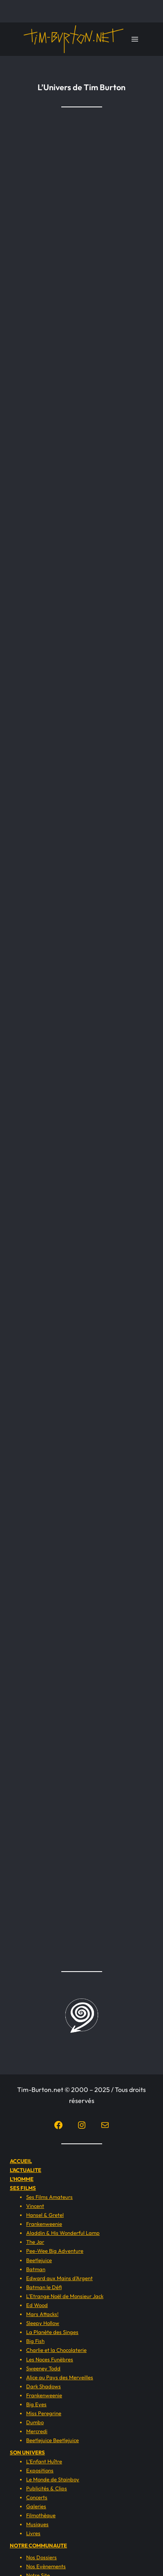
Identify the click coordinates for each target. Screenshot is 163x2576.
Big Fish (35, 2341)
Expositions (40, 2470)
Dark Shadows (43, 2386)
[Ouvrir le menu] (135, 39)
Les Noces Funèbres (49, 2359)
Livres (33, 2533)
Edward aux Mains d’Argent (59, 2278)
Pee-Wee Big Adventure (54, 2250)
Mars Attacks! (42, 2314)
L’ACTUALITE (25, 2170)
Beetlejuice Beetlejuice (52, 2440)
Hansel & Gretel (45, 2215)
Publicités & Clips (46, 2488)
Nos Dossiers (41, 2557)
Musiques (37, 2524)
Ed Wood (37, 2305)
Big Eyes (36, 2404)
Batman (35, 2269)
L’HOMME (21, 2179)
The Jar (35, 2241)
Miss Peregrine (43, 2413)
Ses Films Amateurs (49, 2197)
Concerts (36, 2497)
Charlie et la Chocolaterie (56, 2350)
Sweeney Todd (43, 2368)
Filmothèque (41, 2515)
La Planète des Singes (52, 2332)
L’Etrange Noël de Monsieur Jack (64, 2296)
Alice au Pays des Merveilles (59, 2377)
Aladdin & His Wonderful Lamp (63, 2233)
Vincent (35, 2206)
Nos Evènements (46, 2566)
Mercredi (36, 2431)
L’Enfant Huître (44, 2461)
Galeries (36, 2506)
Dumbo (35, 2422)
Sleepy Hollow (42, 2323)
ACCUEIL (21, 2161)
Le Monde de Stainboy (52, 2479)
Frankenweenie (44, 2224)
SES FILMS (23, 2188)
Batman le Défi (44, 2287)
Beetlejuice (39, 2260)
